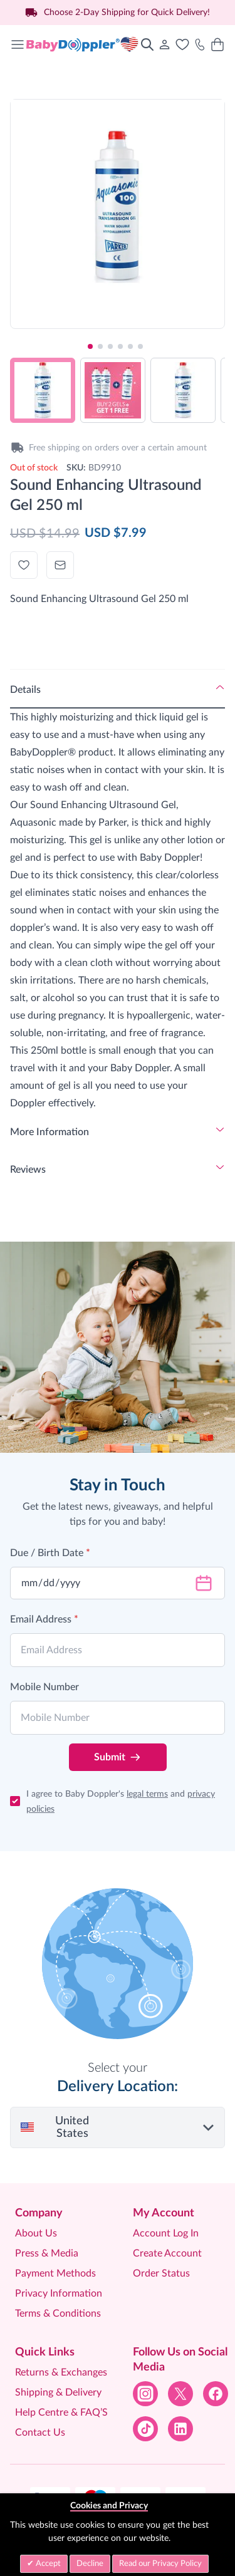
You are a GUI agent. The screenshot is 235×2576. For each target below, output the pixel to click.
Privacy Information (58, 2293)
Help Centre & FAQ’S (61, 2412)
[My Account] (164, 44)
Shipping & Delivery (58, 2392)
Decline (89, 2564)
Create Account (167, 2253)
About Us (36, 2233)
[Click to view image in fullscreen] (117, 206)
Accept (47, 2564)
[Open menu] (17, 44)
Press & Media (46, 2253)
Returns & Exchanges (61, 2372)
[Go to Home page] (82, 44)
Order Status (161, 2273)
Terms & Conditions (58, 2314)
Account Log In (166, 2233)
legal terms (147, 1794)
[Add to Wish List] (24, 565)
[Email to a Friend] (60, 565)
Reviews (28, 1170)
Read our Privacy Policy (160, 2564)
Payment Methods (55, 2273)
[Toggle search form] (147, 44)
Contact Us (40, 2433)
